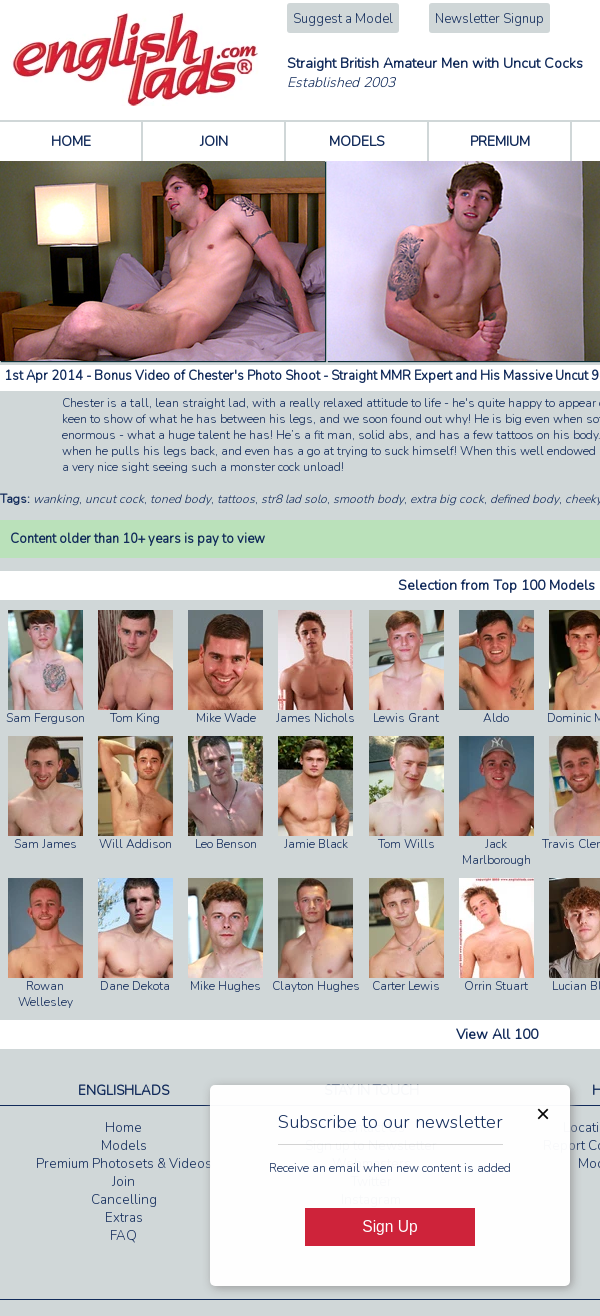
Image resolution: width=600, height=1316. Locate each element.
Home (123, 1128)
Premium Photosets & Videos (124, 1164)
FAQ (123, 1236)
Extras (124, 1218)
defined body (524, 499)
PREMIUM (500, 141)
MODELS (357, 141)
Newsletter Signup (489, 19)
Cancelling (124, 1200)
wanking (56, 499)
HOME (71, 141)
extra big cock (447, 499)
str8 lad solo (294, 499)
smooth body (368, 499)
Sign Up (389, 1226)
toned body (180, 499)
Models (124, 1146)
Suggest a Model (343, 19)
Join (123, 1182)
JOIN (214, 141)
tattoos (236, 499)
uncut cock (114, 499)
